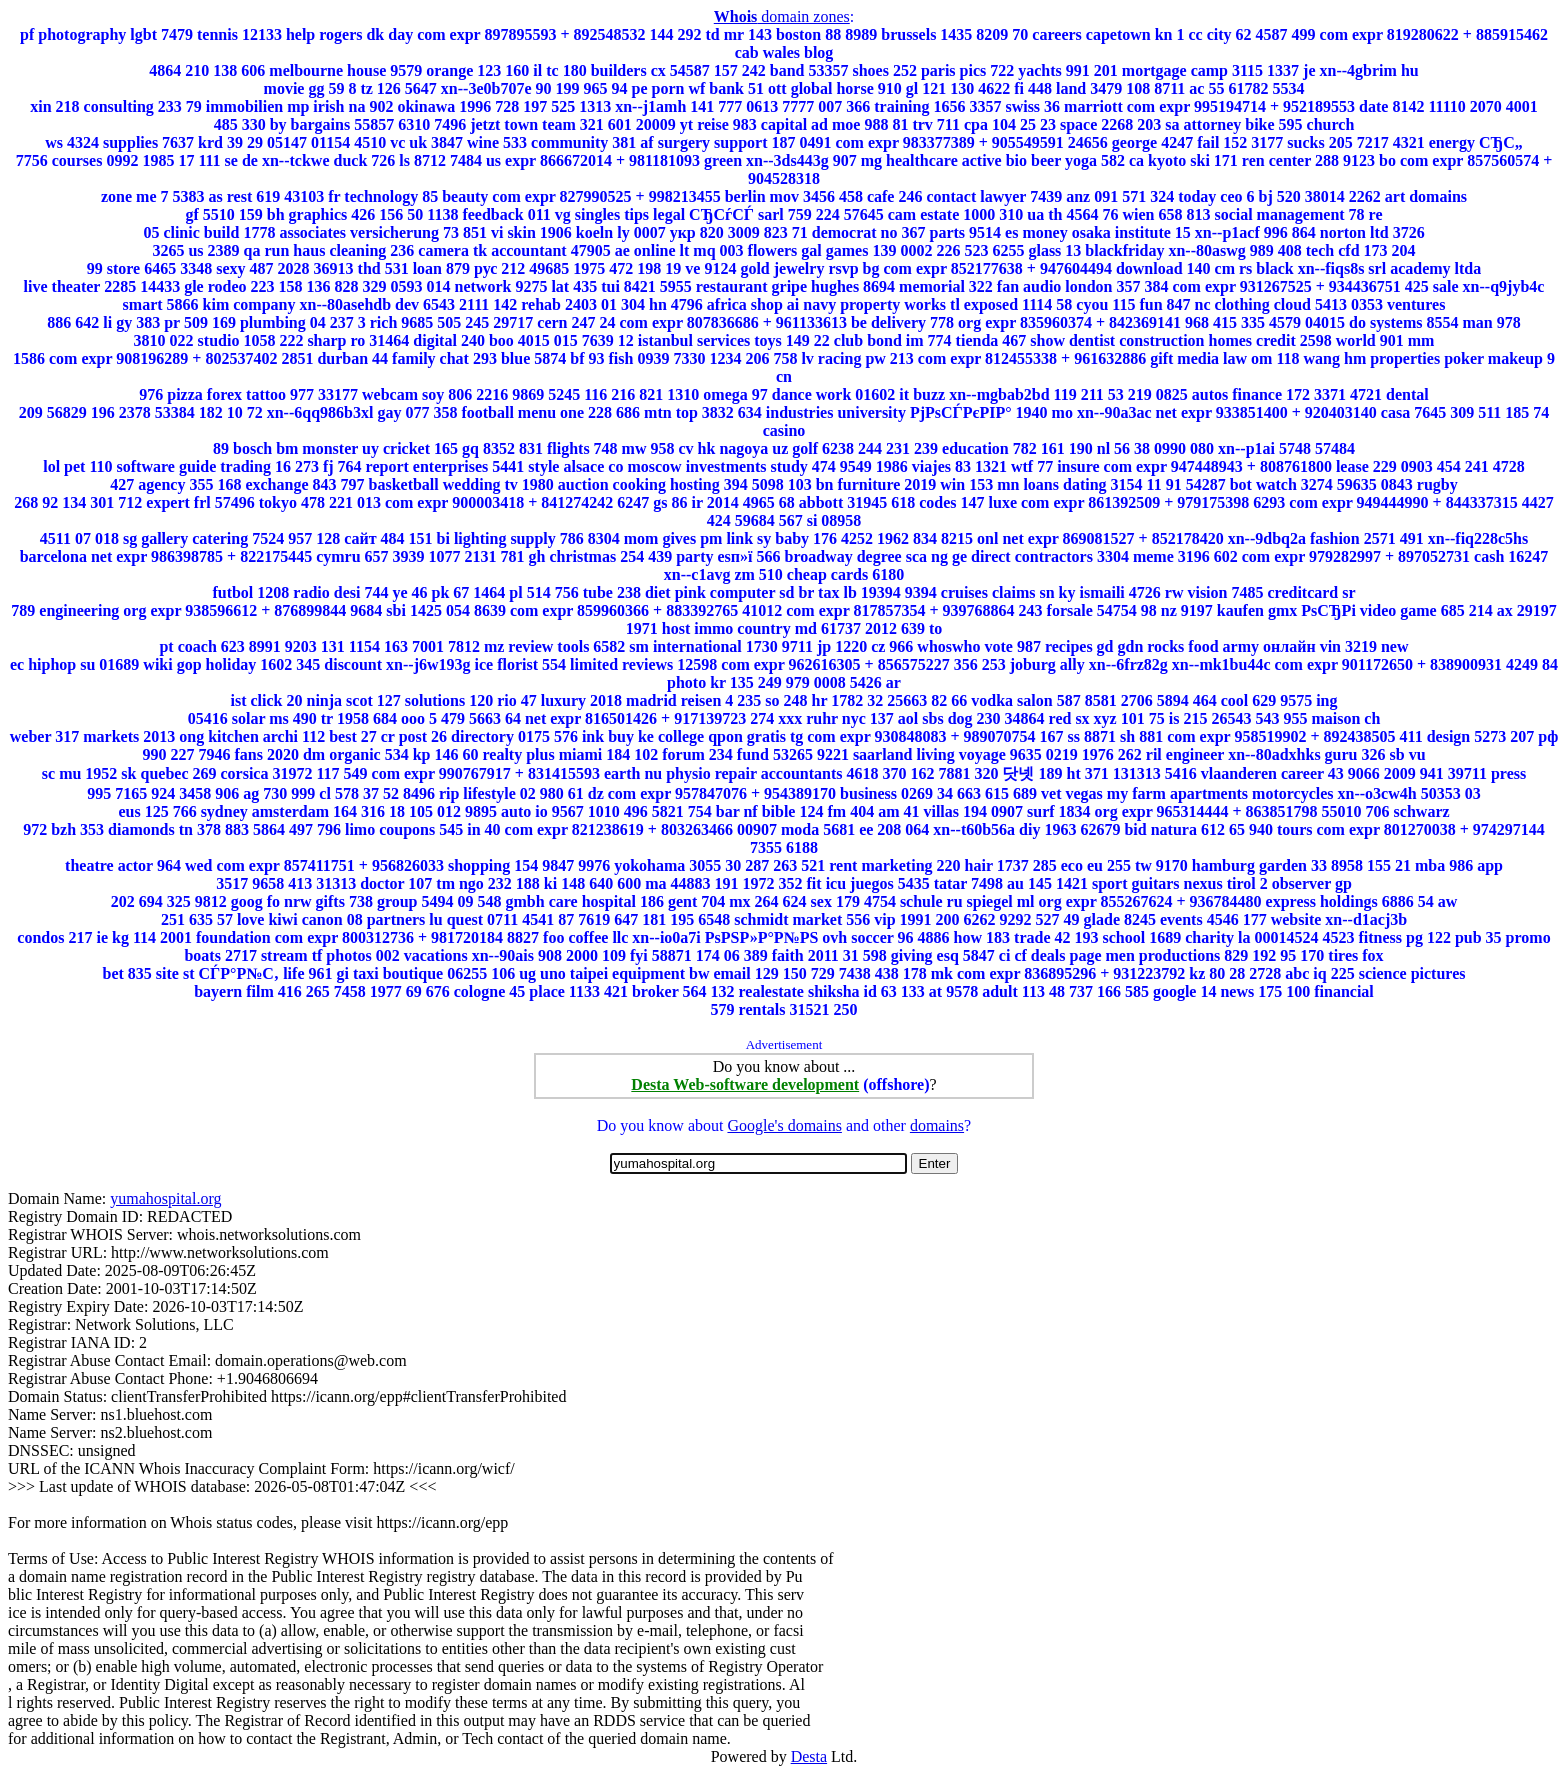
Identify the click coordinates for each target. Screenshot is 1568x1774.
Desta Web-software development (745, 1084)
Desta (809, 1756)
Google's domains (784, 1125)
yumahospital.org (165, 1198)
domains (937, 1125)
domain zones (782, 16)
